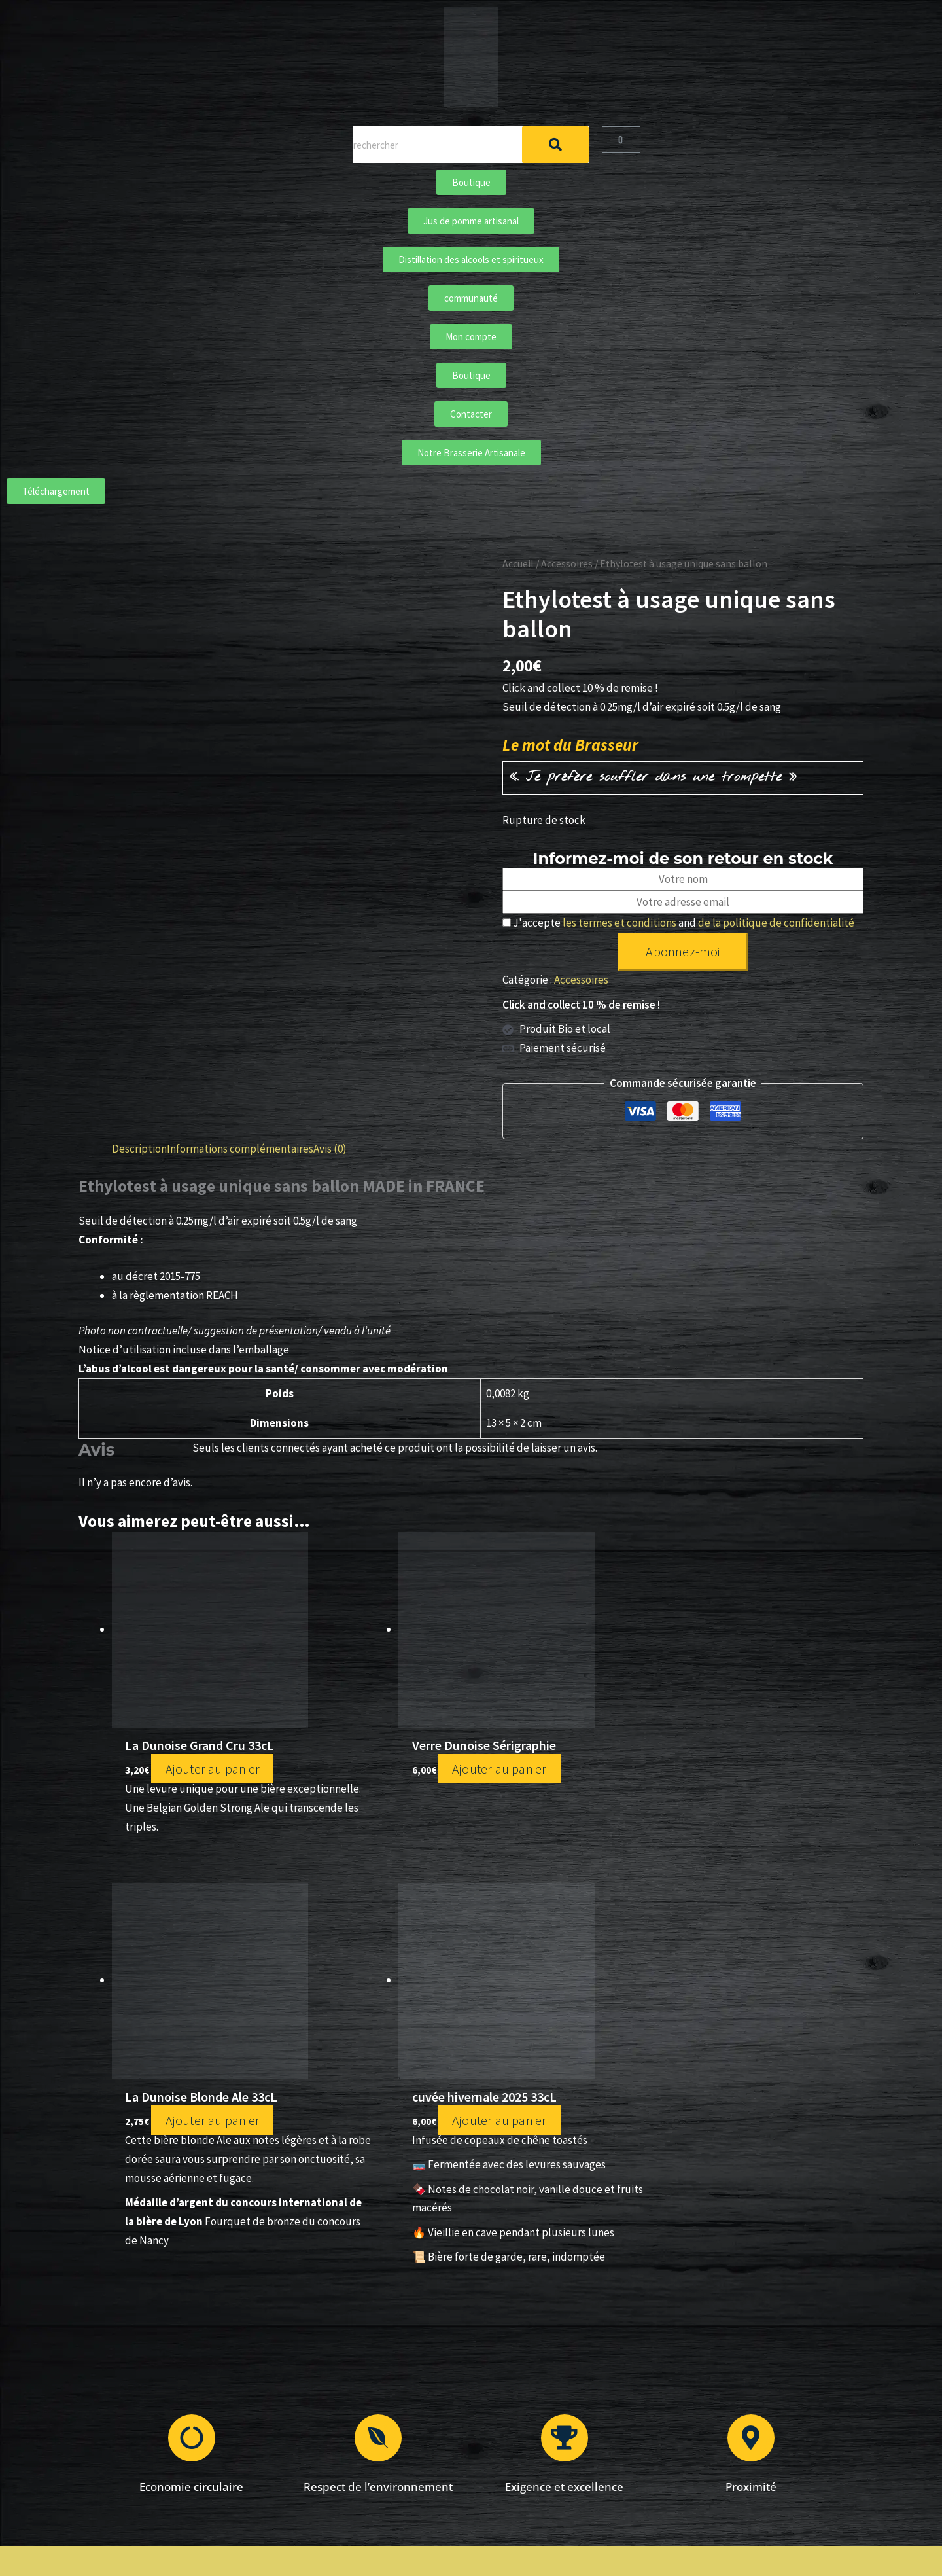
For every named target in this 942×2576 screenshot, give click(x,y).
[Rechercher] (555, 144)
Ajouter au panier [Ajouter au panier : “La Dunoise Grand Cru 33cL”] (198, 1769)
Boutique (353, 2353)
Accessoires (567, 564)
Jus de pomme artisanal (352, 2444)
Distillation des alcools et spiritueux (353, 2426)
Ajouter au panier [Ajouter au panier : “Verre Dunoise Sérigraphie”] (371, 1760)
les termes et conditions (619, 923)
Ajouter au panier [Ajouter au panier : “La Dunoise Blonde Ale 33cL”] (581, 1786)
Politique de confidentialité (588, 2389)
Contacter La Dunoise (588, 2408)
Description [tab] (139, 1148)
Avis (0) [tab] (330, 1148)
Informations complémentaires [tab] (240, 1148)
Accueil (518, 564)
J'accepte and (678, 923)
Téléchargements (353, 2481)
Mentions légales (589, 2353)
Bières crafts (353, 2389)
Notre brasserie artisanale (353, 2408)
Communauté (353, 2463)
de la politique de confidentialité (776, 923)
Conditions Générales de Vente (588, 2371)
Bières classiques (353, 2371)
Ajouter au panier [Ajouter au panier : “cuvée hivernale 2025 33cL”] (753, 1760)
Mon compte (589, 2426)
